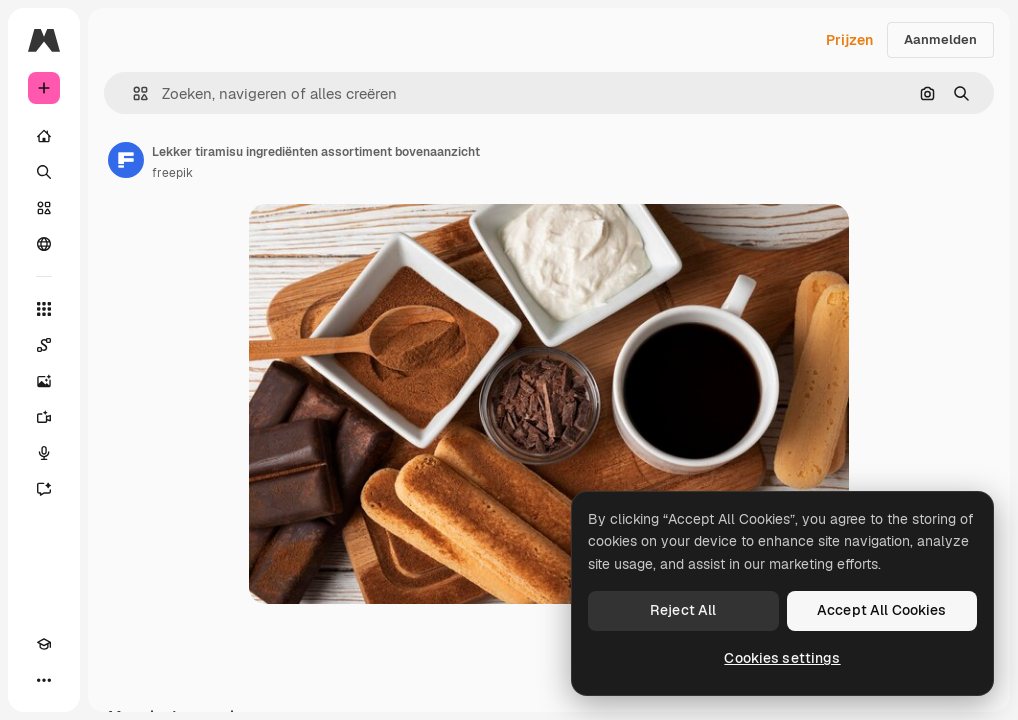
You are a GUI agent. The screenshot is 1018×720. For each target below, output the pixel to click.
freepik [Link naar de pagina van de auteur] (172, 173)
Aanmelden (940, 39)
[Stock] (44, 208)
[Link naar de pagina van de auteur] (126, 160)
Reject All (683, 610)
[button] (132, 93)
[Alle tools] (44, 309)
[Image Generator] (44, 381)
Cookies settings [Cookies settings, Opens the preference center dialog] (782, 658)
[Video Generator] (44, 417)
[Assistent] (44, 489)
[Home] (44, 136)
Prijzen (849, 40)
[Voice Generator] (44, 453)
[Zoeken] (44, 172)
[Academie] (44, 644)
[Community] (44, 244)
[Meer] (44, 680)
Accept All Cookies (882, 610)
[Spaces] (44, 345)
